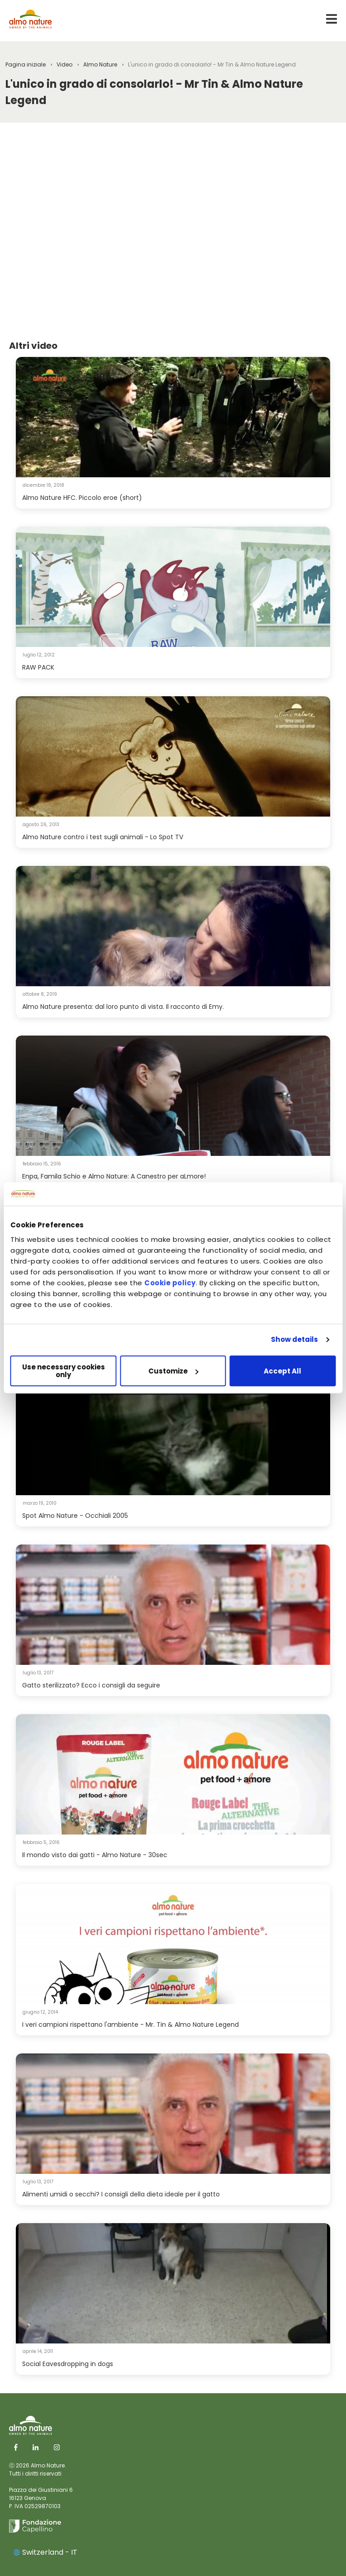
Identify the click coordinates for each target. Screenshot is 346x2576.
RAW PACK (38, 667)
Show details (294, 1340)
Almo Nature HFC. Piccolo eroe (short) (82, 497)
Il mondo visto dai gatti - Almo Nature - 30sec (94, 1854)
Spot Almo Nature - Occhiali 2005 (75, 1515)
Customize (173, 1371)
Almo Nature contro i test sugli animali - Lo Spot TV (102, 836)
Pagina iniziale (25, 64)
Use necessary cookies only (63, 1370)
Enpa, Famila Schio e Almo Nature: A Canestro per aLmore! (114, 1176)
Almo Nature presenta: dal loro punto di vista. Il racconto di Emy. (123, 1006)
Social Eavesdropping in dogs (67, 2363)
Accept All (282, 1371)
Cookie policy (170, 1283)
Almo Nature (100, 64)
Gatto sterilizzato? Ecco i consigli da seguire (91, 1685)
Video (64, 64)
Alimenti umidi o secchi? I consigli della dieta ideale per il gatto (121, 2194)
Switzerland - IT (45, 2552)
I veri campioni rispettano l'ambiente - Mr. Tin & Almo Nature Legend (130, 2024)
